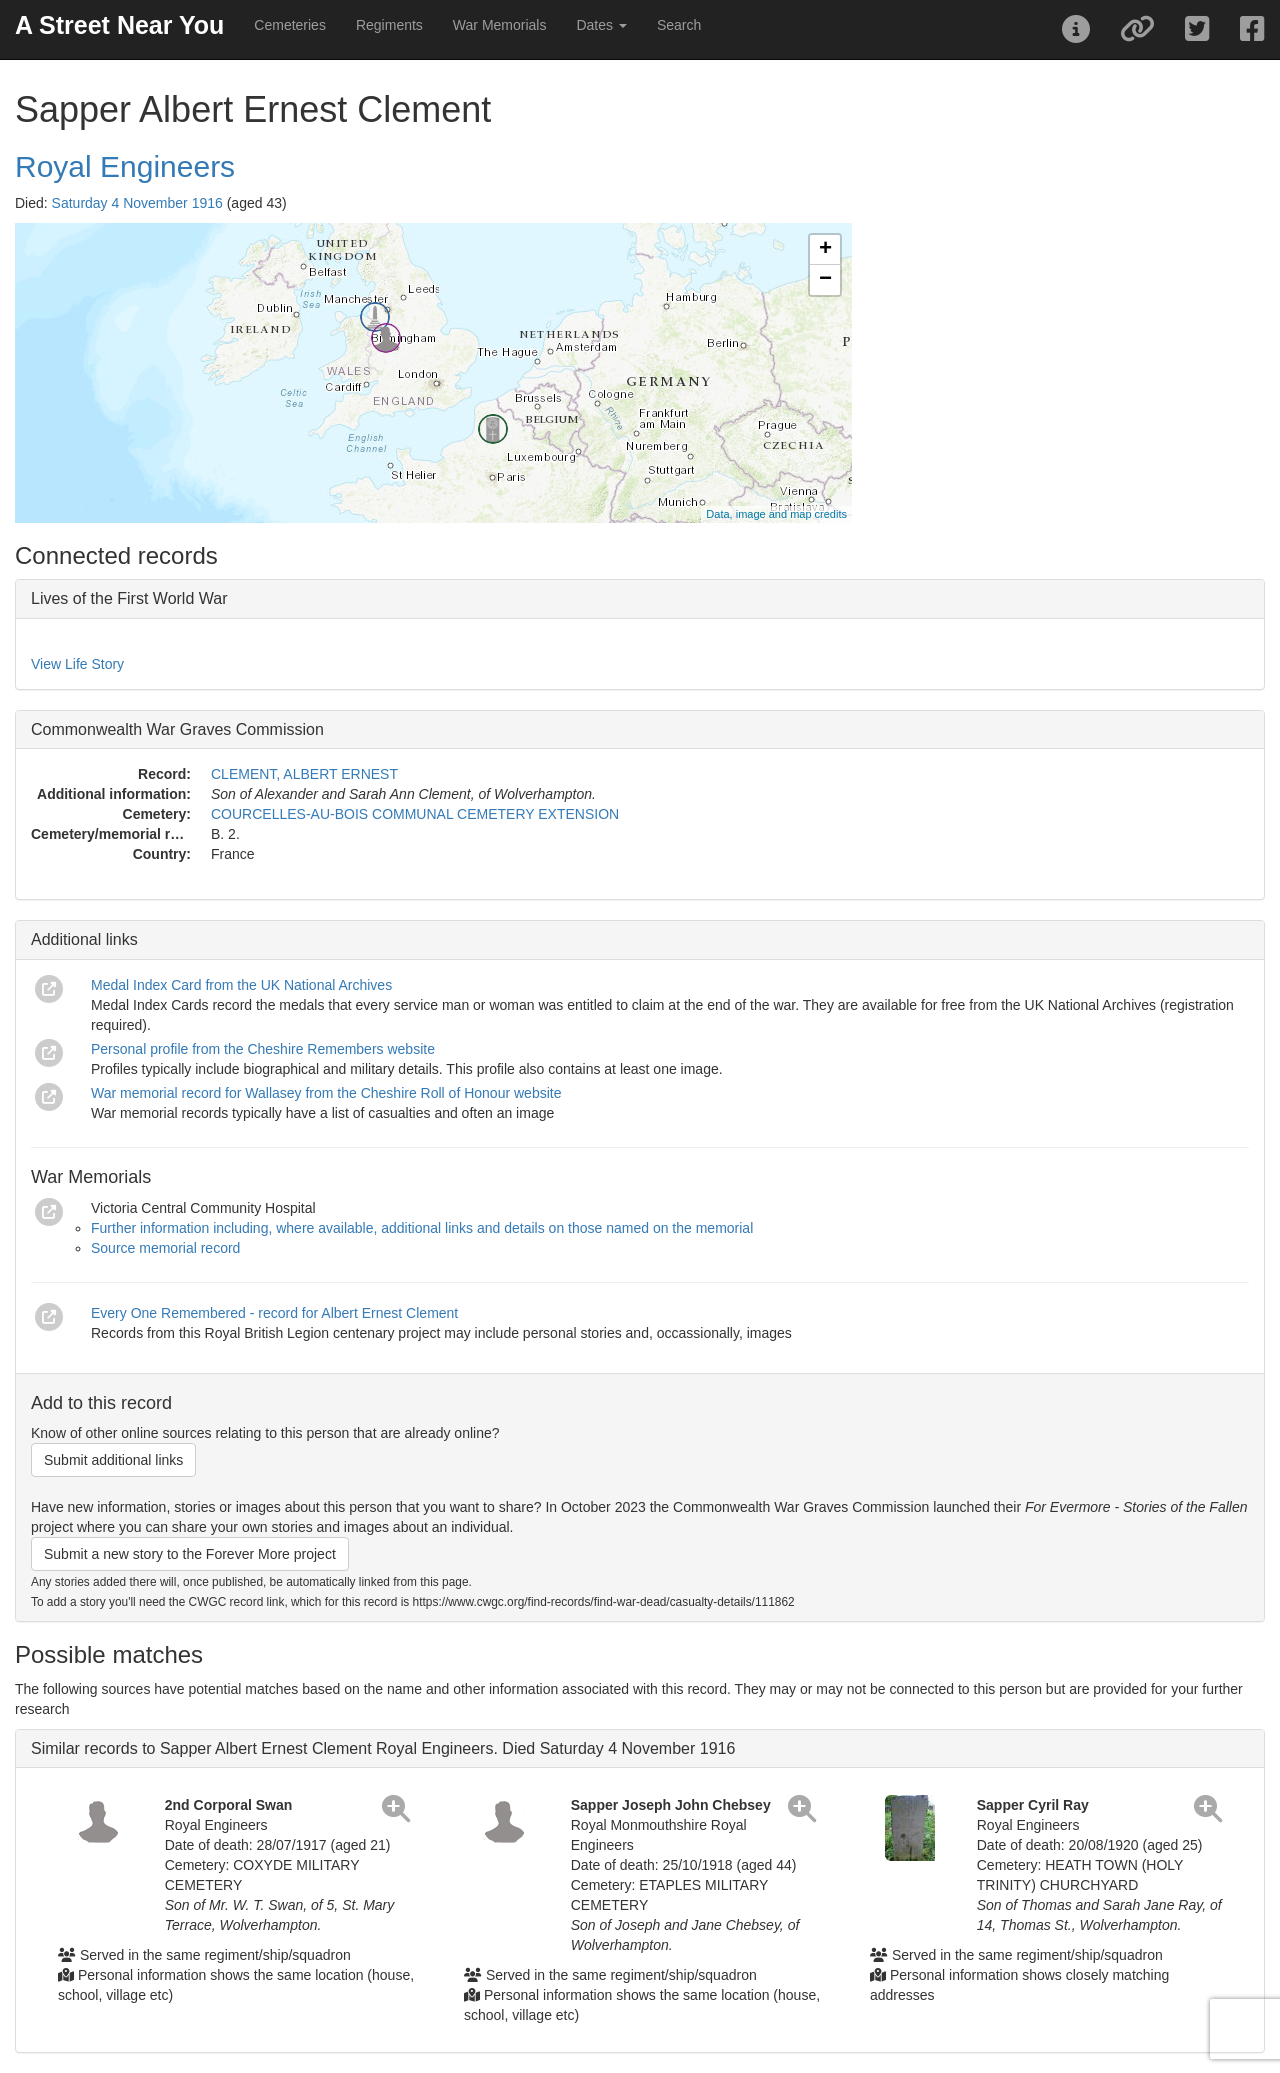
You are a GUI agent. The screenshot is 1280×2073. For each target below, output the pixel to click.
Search (679, 25)
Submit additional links (113, 1460)
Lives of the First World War (129, 598)
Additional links (84, 939)
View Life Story (77, 664)
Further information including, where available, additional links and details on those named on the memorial (422, 1228)
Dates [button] (601, 25)
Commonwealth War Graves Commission (177, 729)
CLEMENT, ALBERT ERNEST (304, 774)
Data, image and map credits (776, 514)
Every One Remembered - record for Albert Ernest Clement (274, 1313)
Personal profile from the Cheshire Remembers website (263, 1049)
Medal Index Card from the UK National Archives (241, 985)
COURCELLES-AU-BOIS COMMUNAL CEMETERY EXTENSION (415, 814)
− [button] (825, 280)
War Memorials (500, 25)
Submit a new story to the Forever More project (190, 1554)
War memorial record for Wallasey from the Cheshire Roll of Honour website (326, 1093)
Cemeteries (290, 25)
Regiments (389, 25)
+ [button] (825, 250)
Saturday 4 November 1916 (137, 203)
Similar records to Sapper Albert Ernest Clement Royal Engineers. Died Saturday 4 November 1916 (383, 1748)
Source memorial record (165, 1248)
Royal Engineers (125, 166)
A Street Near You (119, 25)
